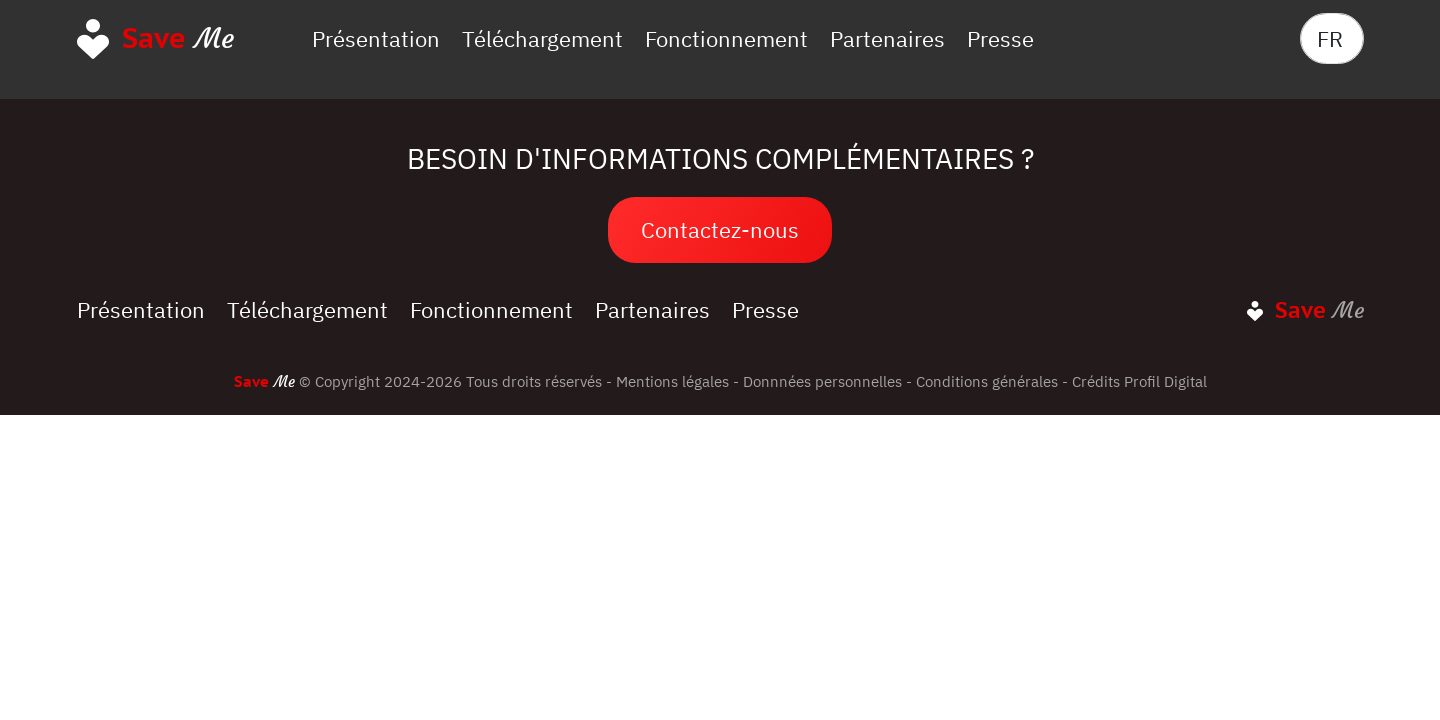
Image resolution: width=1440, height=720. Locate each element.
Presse (1000, 38)
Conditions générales (987, 381)
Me (178, 38)
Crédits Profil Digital (1139, 381)
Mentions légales (672, 381)
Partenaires (887, 38)
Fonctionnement (726, 38)
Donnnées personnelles (822, 381)
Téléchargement (542, 38)
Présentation (376, 38)
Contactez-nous (720, 229)
